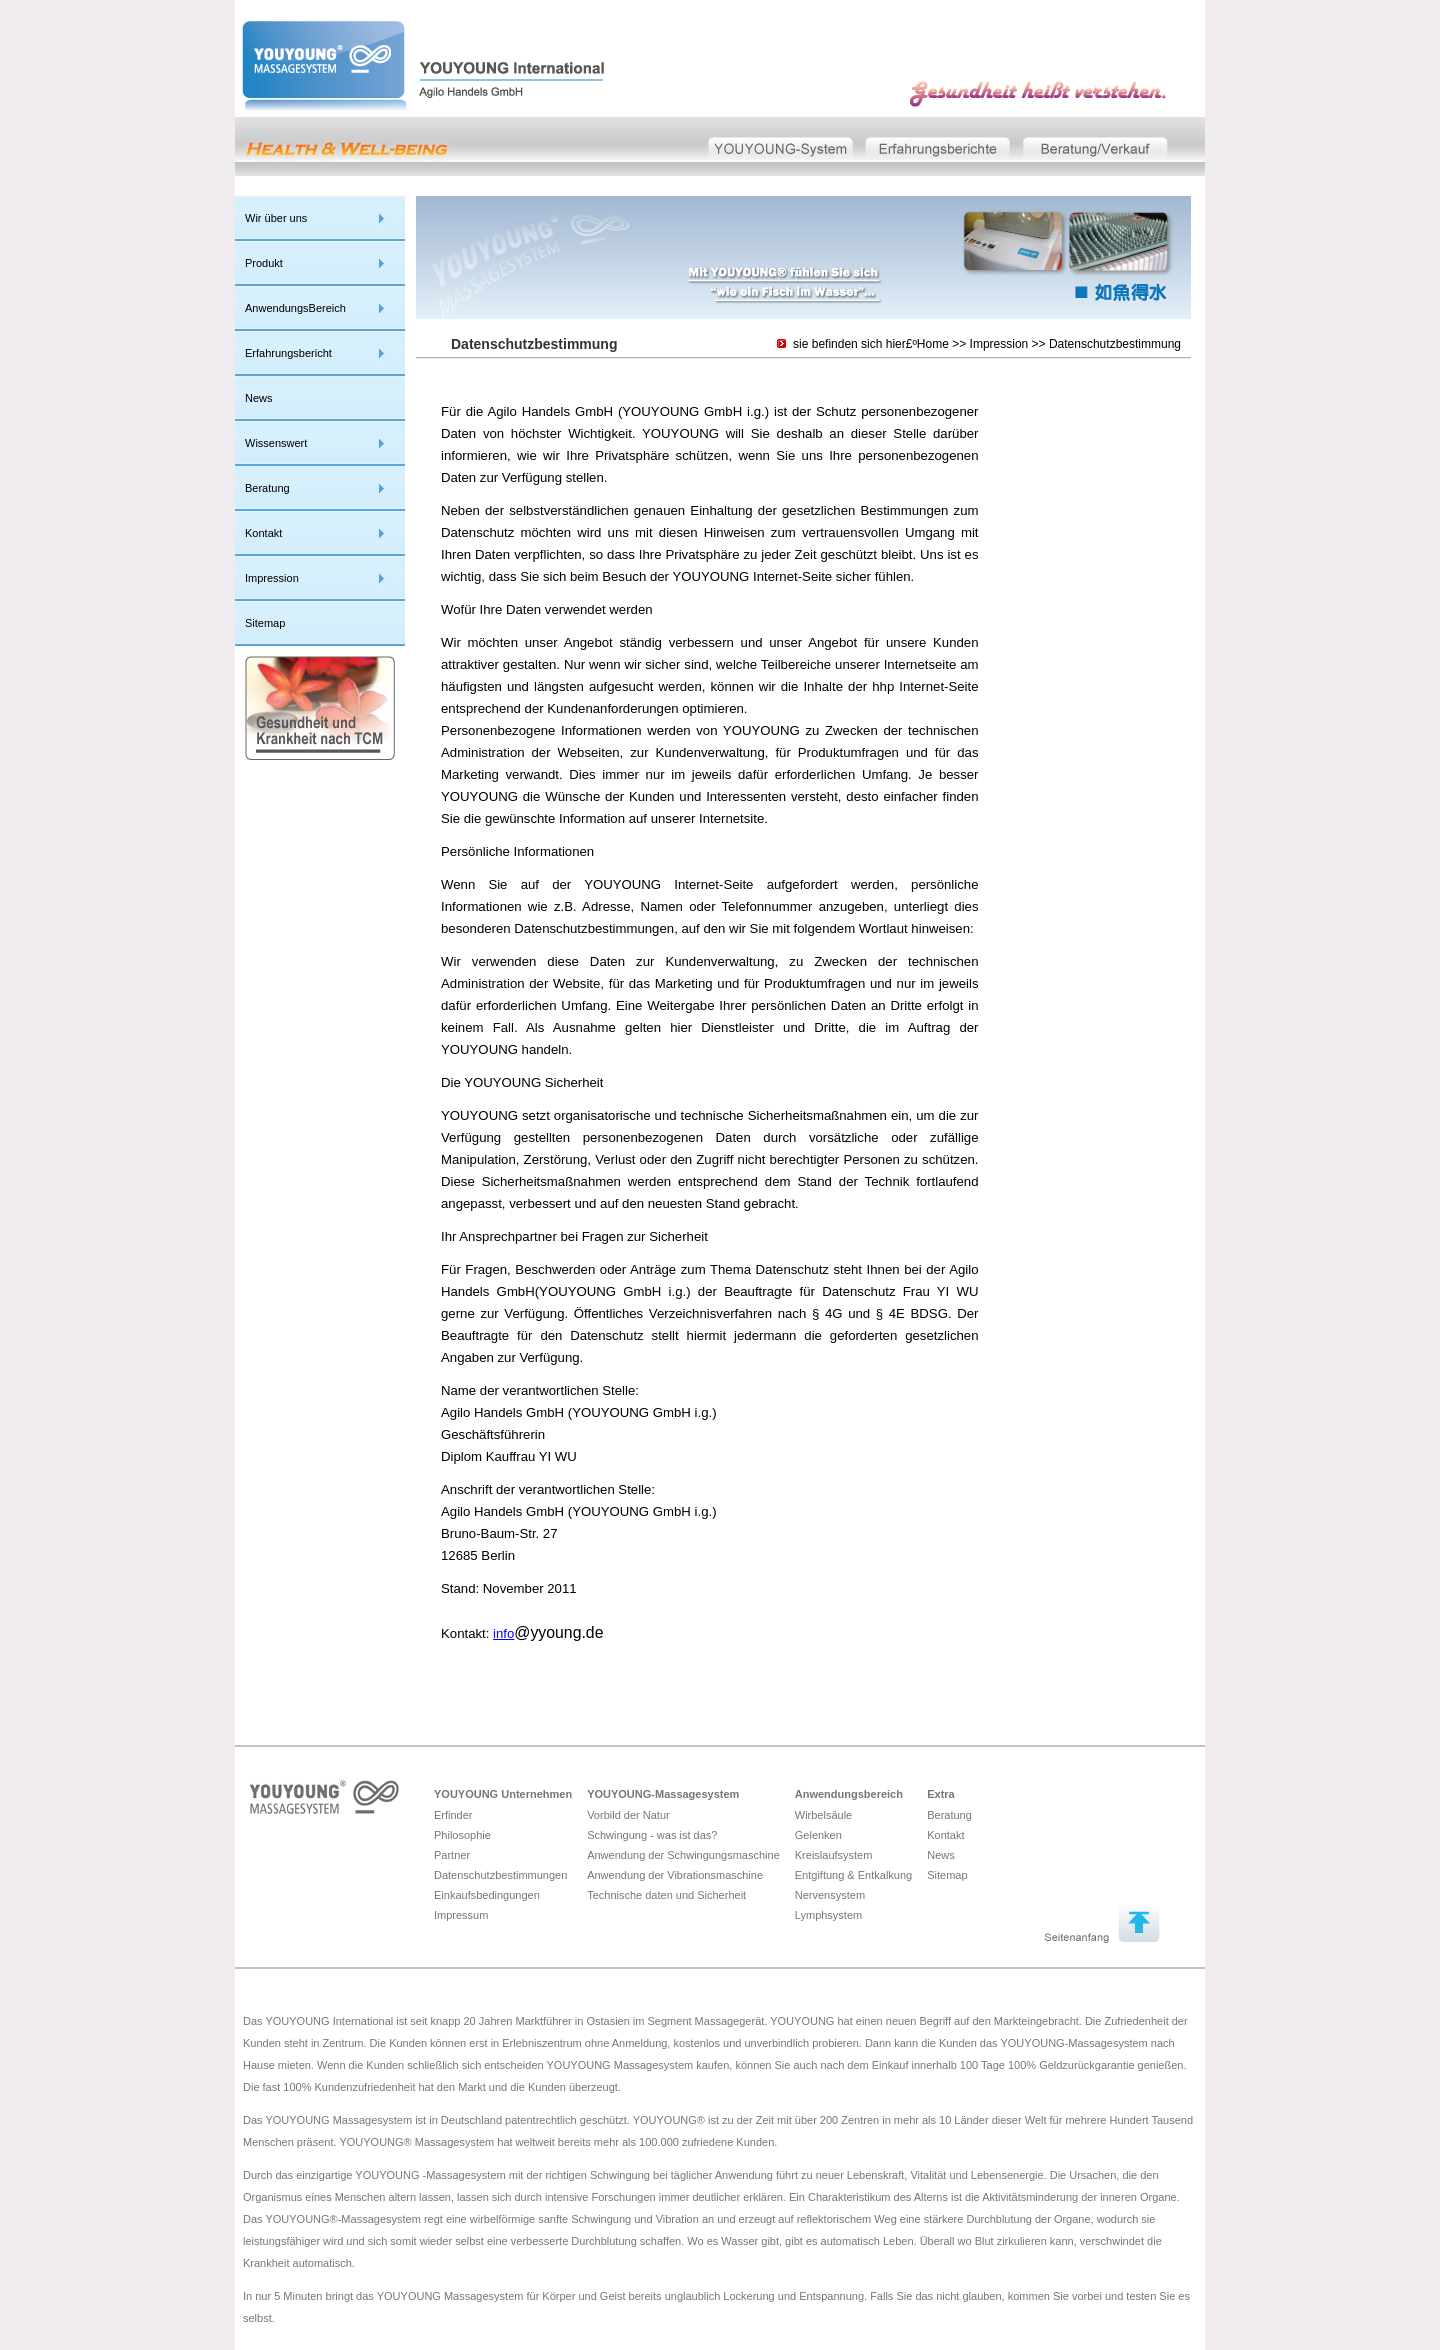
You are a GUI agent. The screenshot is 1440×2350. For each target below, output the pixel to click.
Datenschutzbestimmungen (500, 1875)
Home (933, 344)
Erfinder (453, 1815)
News (259, 398)
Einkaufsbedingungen (487, 1895)
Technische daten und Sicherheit (666, 1895)
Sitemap (265, 623)
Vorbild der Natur (628, 1815)
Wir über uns (276, 218)
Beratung (267, 488)
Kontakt (263, 533)
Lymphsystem (828, 1915)
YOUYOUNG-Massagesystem (663, 1794)
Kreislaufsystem (834, 1855)
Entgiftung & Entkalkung (853, 1875)
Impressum (461, 1915)
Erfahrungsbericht (288, 353)
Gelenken (818, 1835)
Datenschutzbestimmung (1115, 344)
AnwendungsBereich (295, 308)
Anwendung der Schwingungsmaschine (683, 1855)
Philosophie (462, 1835)
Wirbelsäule (823, 1815)
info (503, 1633)
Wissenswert (276, 443)
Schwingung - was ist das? (652, 1835)
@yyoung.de (558, 1632)
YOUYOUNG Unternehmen (503, 1794)
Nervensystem (830, 1895)
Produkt (264, 263)
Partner (452, 1855)
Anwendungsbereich (849, 1794)
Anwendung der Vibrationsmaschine (675, 1875)
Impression (272, 578)
